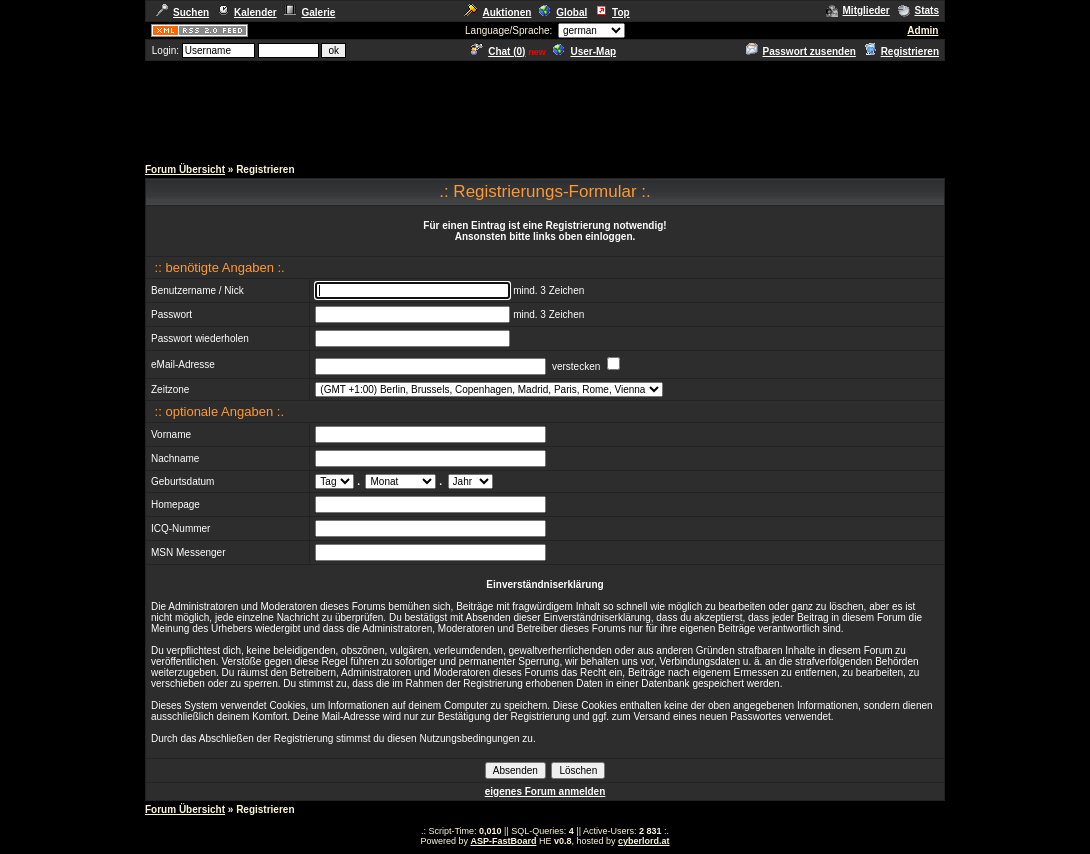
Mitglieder (858, 10)
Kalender (247, 12)
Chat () (498, 51)
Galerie (309, 12)
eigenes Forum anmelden (545, 791)
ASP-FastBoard (503, 841)
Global (563, 12)
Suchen (182, 12)
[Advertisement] (545, 108)
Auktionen (497, 12)
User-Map (584, 51)
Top (612, 12)
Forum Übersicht (185, 169)
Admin (922, 30)
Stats (918, 10)
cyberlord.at (644, 841)
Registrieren (901, 51)
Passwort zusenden (801, 51)
